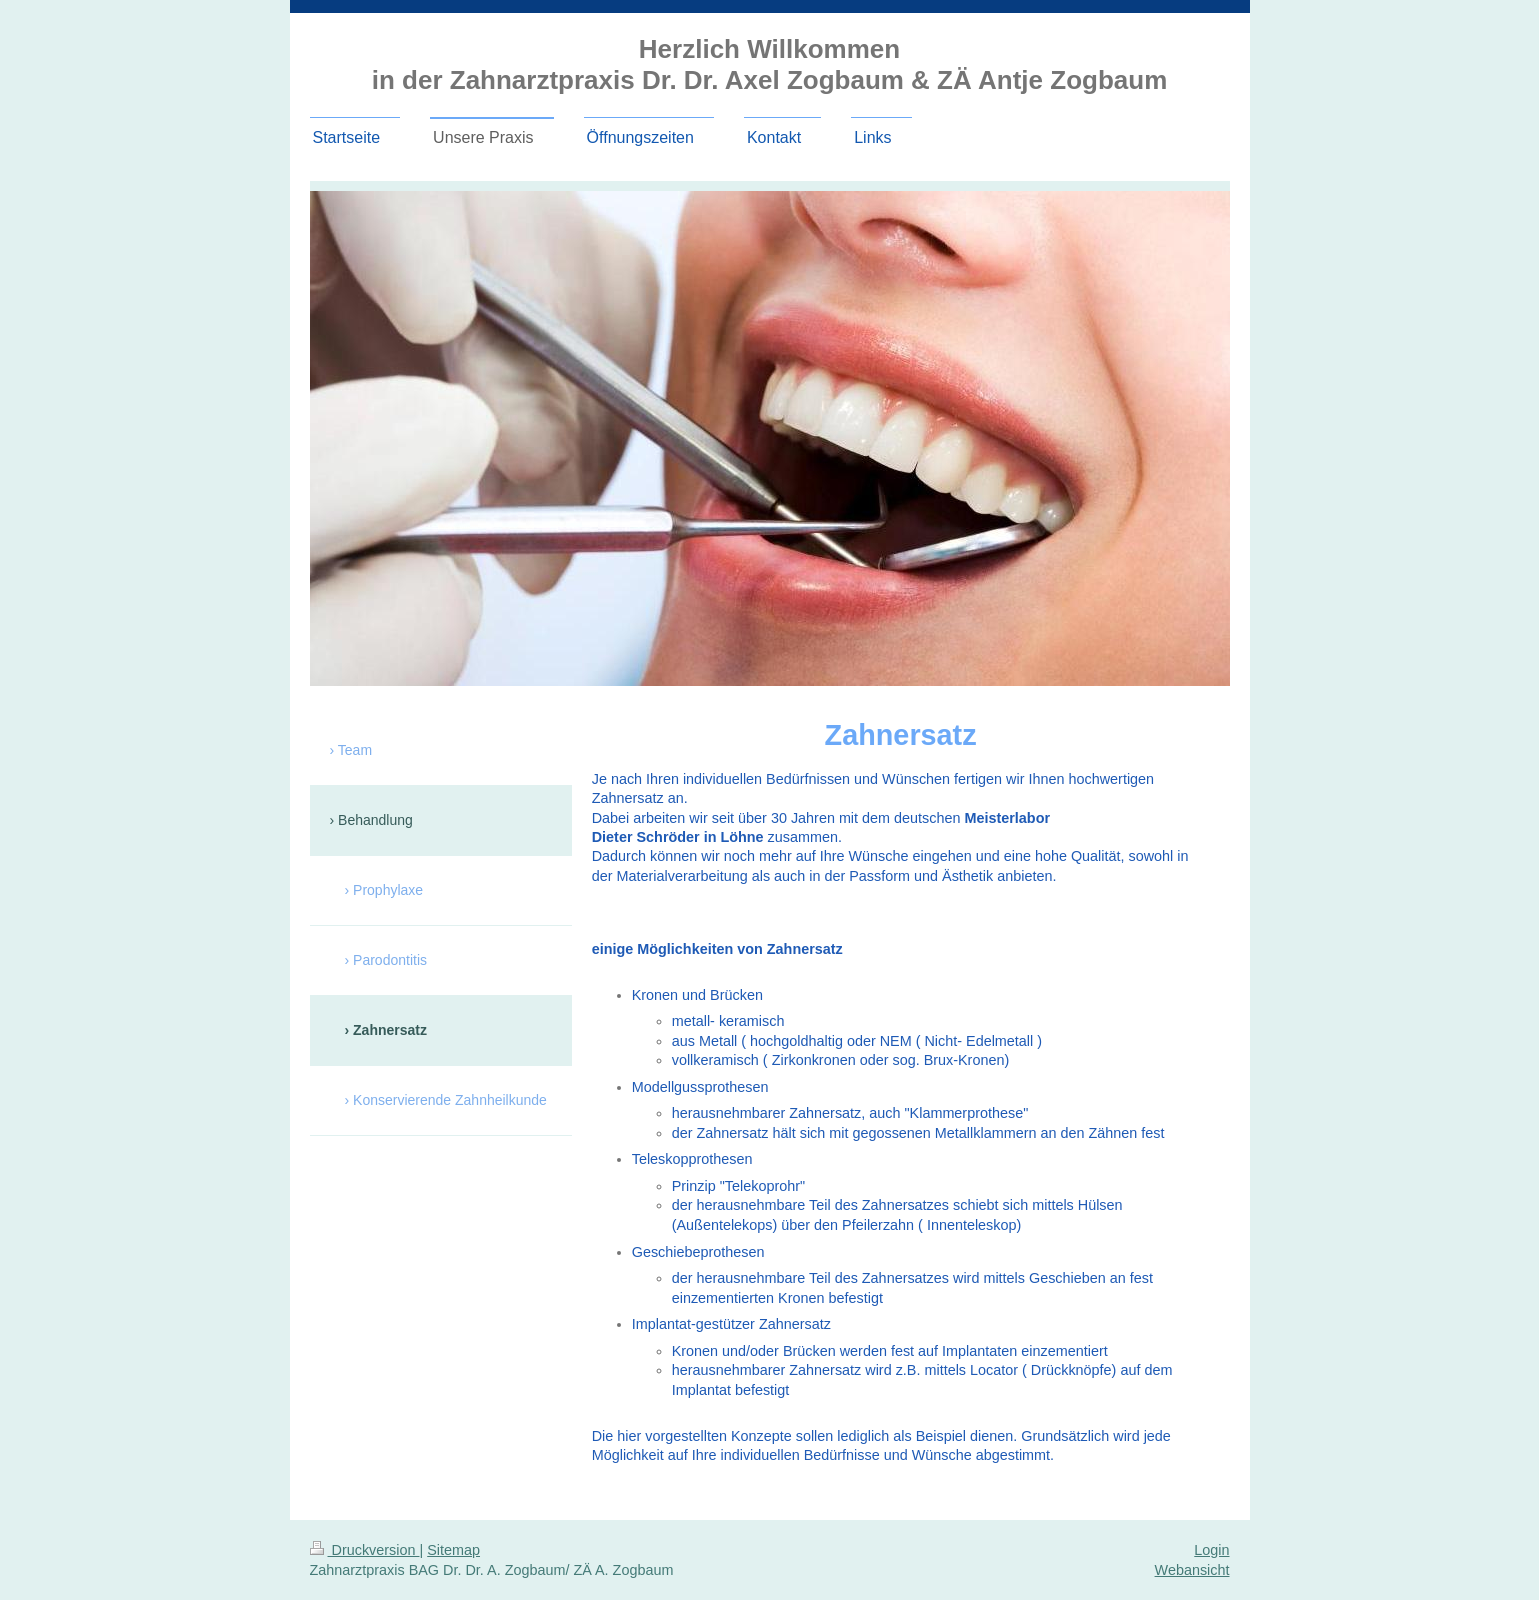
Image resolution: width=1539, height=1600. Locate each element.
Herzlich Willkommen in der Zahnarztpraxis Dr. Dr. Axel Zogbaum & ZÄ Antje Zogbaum (770, 64)
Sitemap (453, 1550)
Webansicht (1192, 1570)
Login (1211, 1550)
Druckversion (365, 1550)
